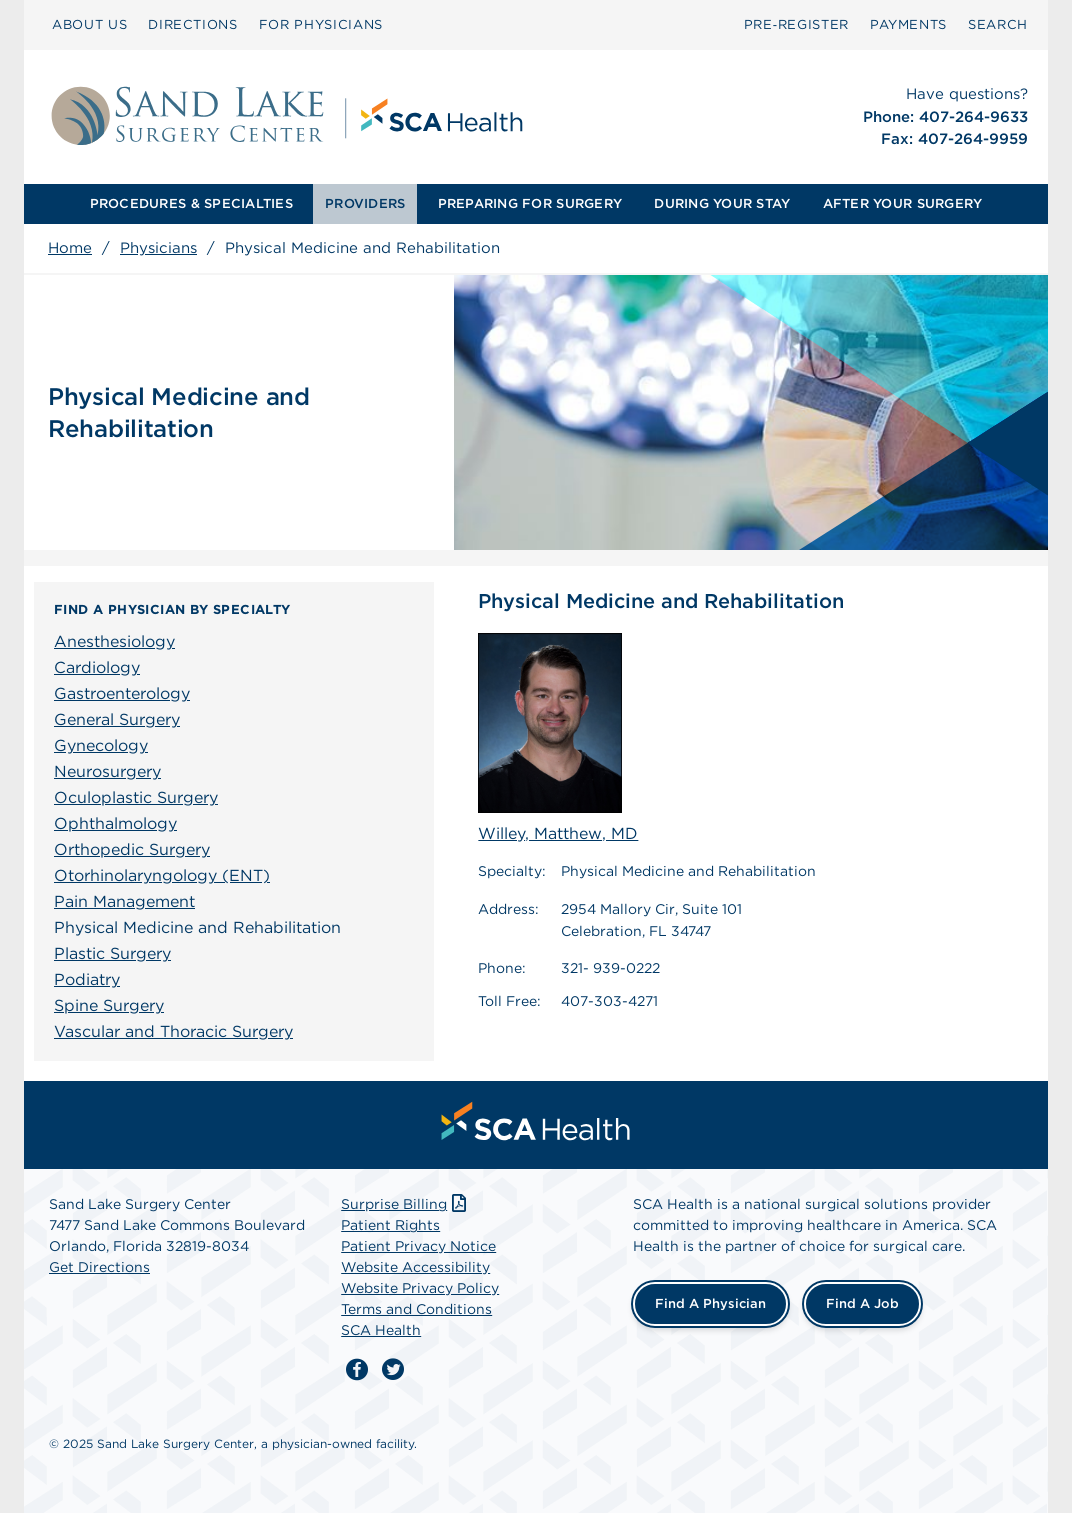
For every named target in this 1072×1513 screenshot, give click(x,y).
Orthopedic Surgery (132, 849)
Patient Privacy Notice (418, 1246)
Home (70, 248)
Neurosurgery (107, 771)
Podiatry (87, 979)
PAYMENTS (908, 24)
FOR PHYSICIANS (321, 24)
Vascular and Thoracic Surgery (173, 1031)
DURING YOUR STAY (722, 203)
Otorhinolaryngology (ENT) (162, 875)
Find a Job (862, 1303)
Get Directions (99, 1267)
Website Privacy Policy (420, 1288)
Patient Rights (390, 1225)
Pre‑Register (796, 24)
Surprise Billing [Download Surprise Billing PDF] (405, 1204)
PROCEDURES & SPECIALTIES (191, 203)
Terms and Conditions (416, 1309)
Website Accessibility (415, 1267)
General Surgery (117, 719)
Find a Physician (710, 1303)
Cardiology (97, 667)
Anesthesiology (114, 641)
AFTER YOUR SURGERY (903, 203)
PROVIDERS (365, 203)
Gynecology (101, 745)
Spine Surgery (109, 1005)
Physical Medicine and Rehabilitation (197, 927)
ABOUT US (89, 24)
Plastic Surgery (112, 953)
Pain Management (124, 901)
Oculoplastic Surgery (136, 797)
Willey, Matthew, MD (558, 738)
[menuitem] (89, 25)
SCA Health (381, 1330)
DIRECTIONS (193, 24)
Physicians (158, 248)
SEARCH (998, 24)
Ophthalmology (115, 823)
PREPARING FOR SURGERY (530, 203)
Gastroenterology (122, 693)
